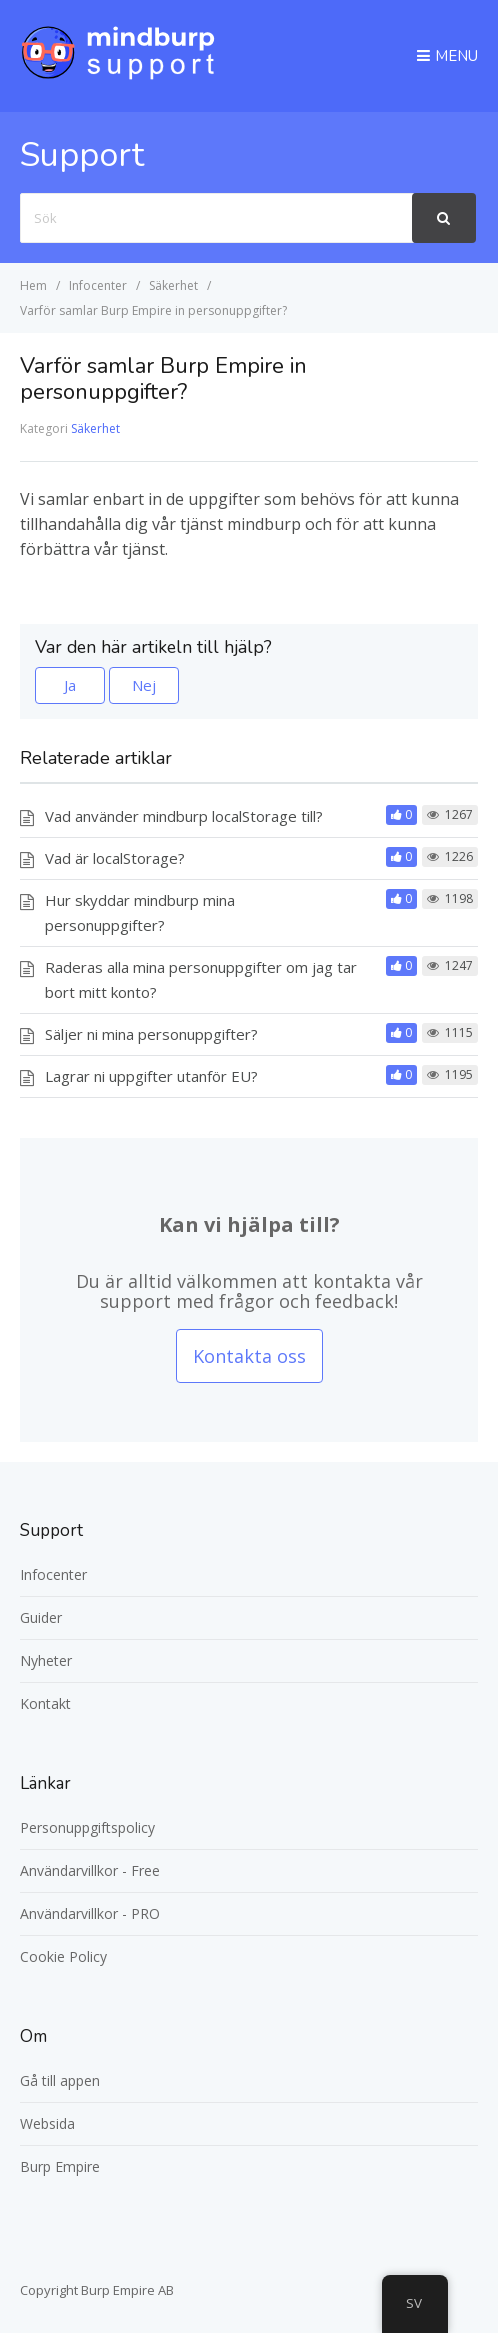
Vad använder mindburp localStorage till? (184, 816)
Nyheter (46, 1660)
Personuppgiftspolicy (87, 1827)
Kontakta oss (249, 1356)
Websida (47, 2123)
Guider (41, 1617)
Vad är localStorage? (115, 858)
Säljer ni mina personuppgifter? (151, 1034)
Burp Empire (60, 2166)
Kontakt (45, 1703)
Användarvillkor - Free (90, 1870)
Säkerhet (95, 428)
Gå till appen (60, 2080)
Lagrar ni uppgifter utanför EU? (151, 1076)
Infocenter (53, 1574)
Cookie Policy (63, 1956)
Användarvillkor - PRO (90, 1913)
